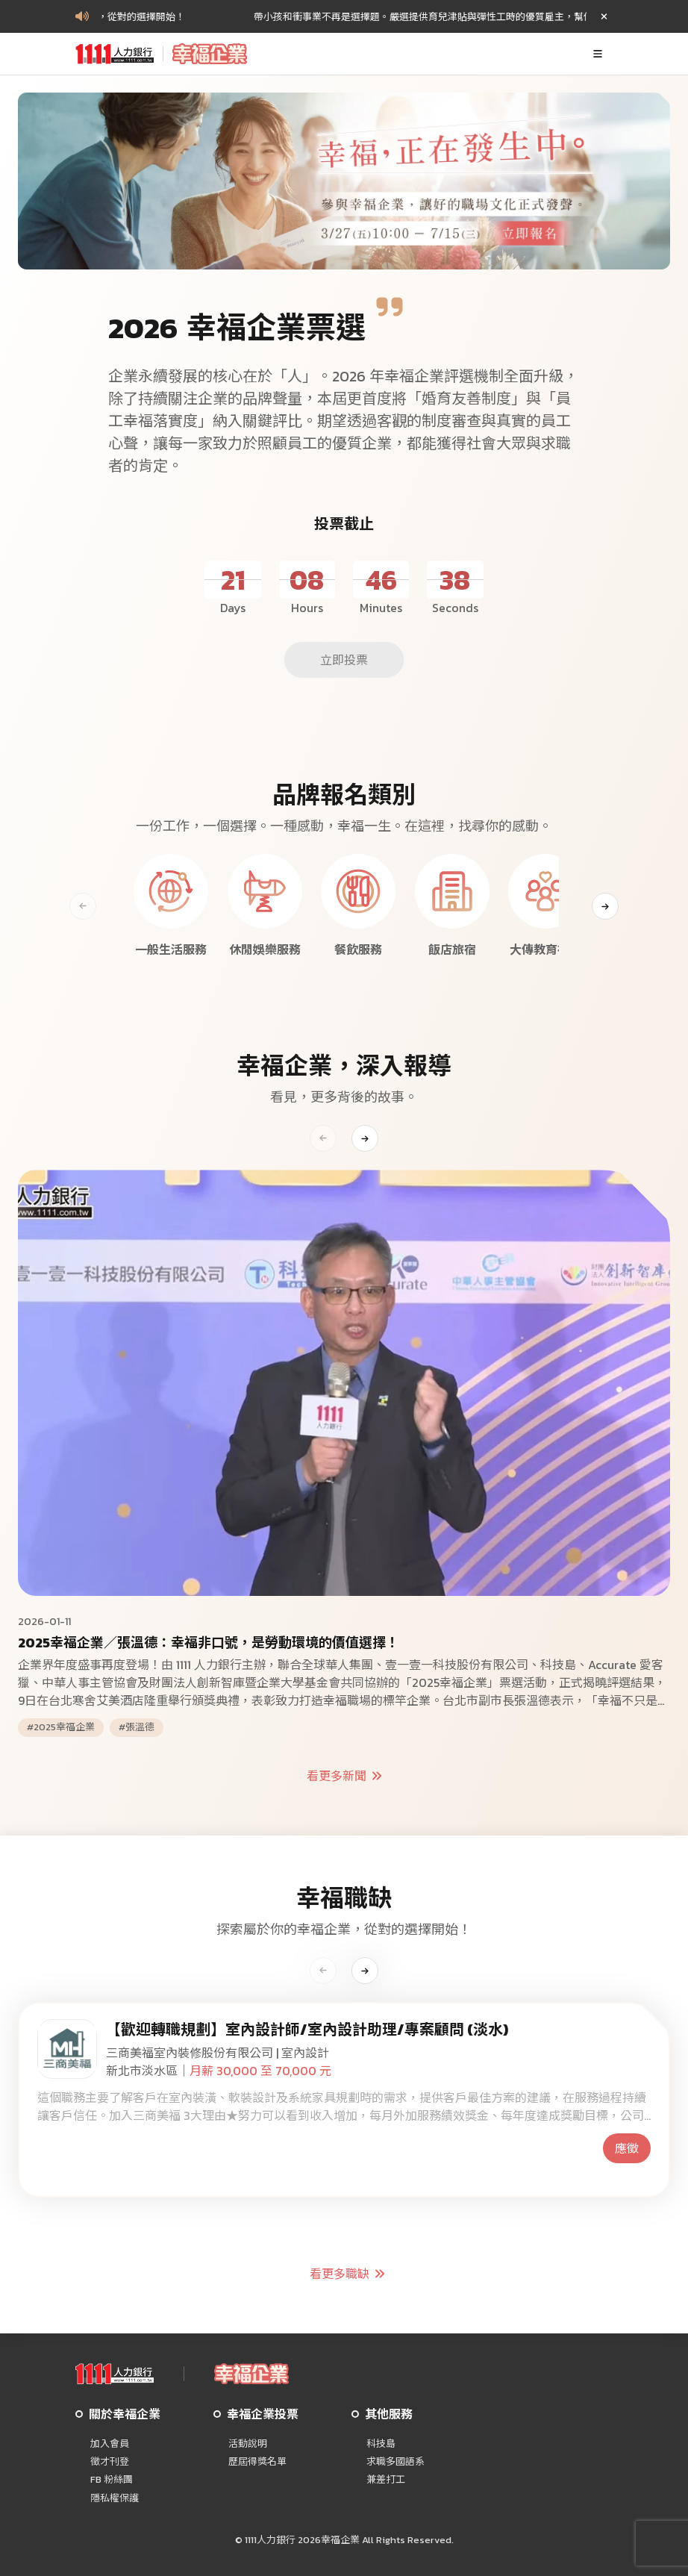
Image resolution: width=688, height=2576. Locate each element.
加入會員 (109, 2444)
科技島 (380, 2444)
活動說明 (247, 2444)
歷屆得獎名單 (257, 2462)
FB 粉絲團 (111, 2480)
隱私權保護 (114, 2498)
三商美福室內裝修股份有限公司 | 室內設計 (217, 2053)
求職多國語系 (395, 2462)
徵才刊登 (109, 2462)
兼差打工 (385, 2480)
